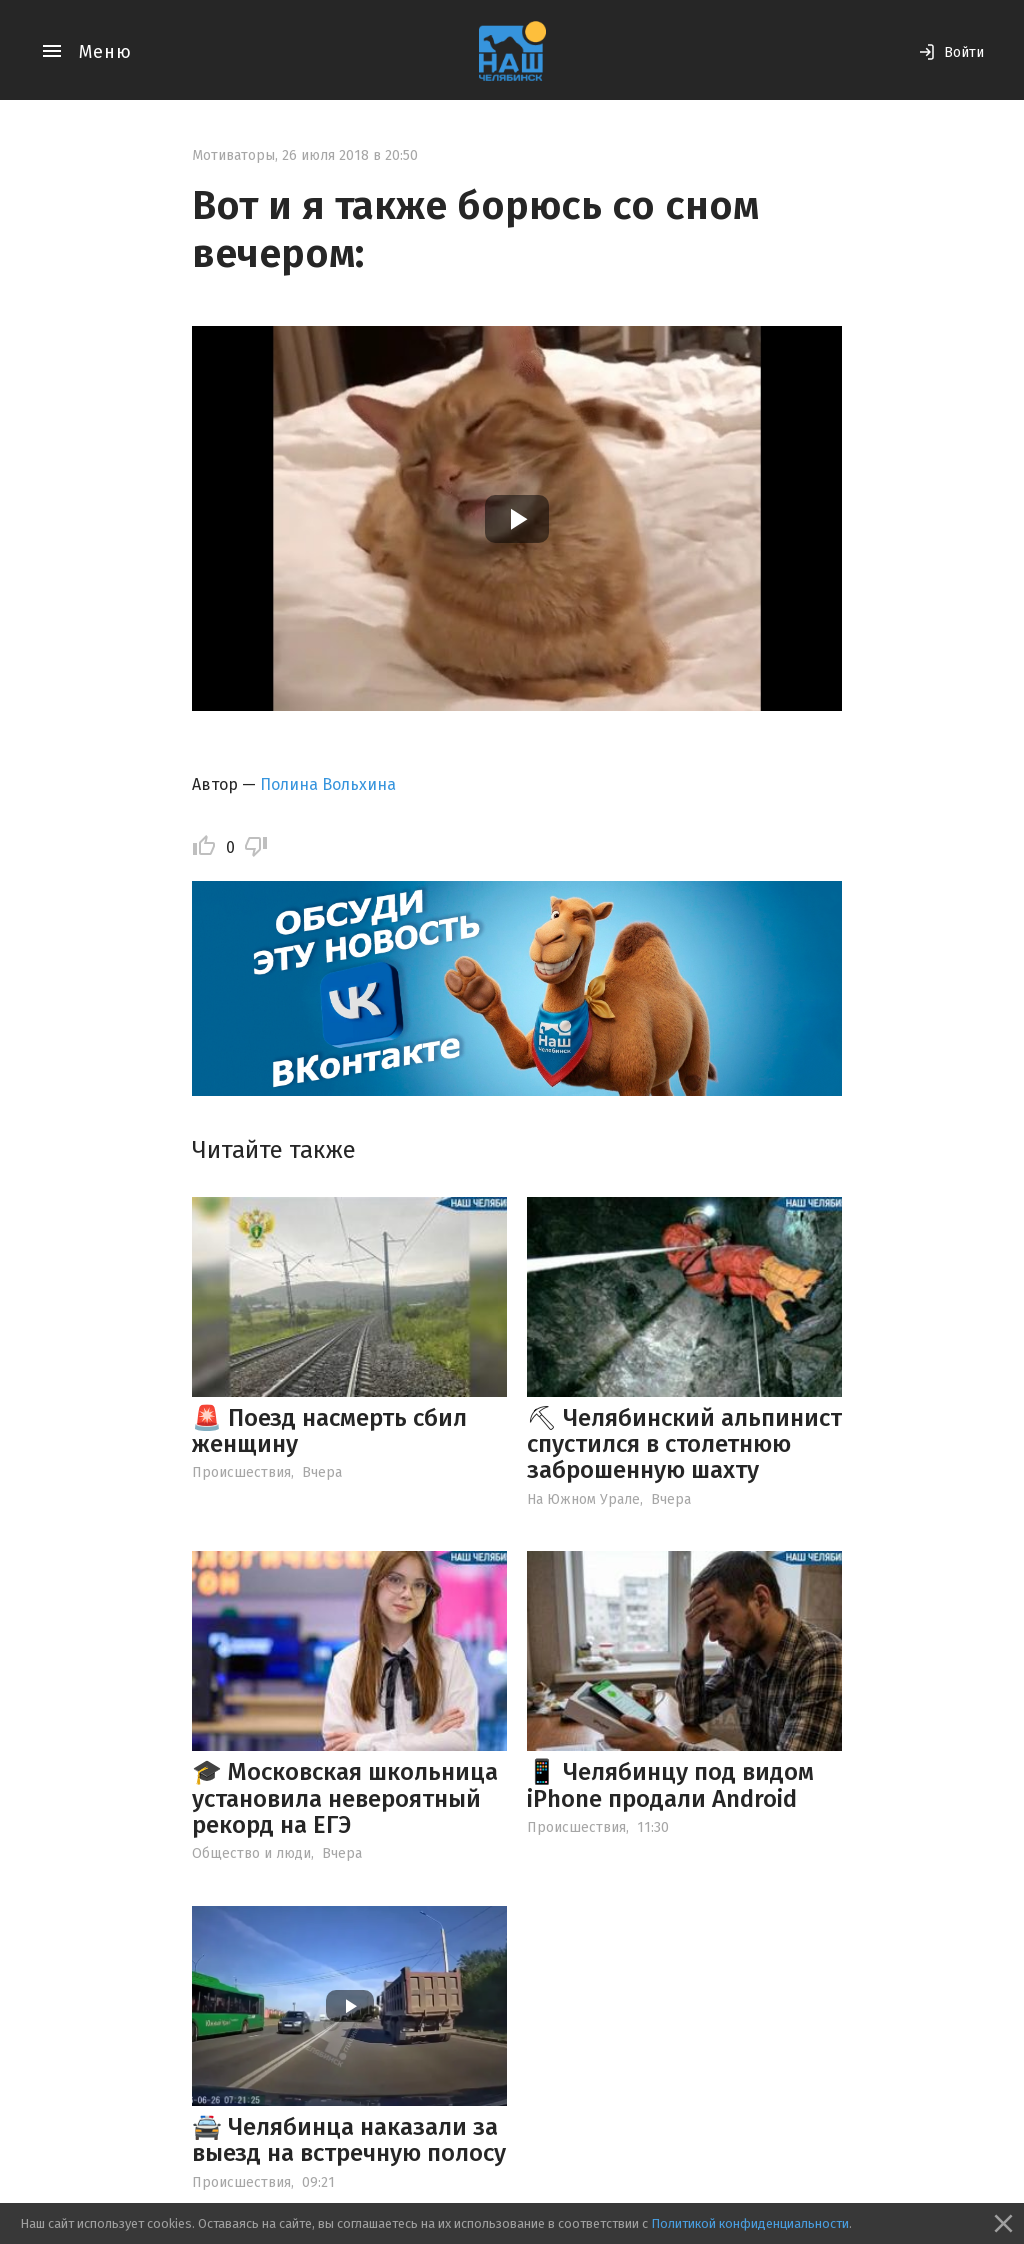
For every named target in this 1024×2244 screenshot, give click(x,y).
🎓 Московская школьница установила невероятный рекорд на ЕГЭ (345, 1798)
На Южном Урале (583, 1499)
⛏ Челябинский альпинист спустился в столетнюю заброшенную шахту (684, 1444)
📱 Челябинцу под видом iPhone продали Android (670, 1785)
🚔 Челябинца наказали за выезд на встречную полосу (349, 2140)
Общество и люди (251, 1853)
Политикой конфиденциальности (750, 2223)
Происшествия (241, 1472)
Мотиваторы (233, 155)
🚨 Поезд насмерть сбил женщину (329, 1431)
